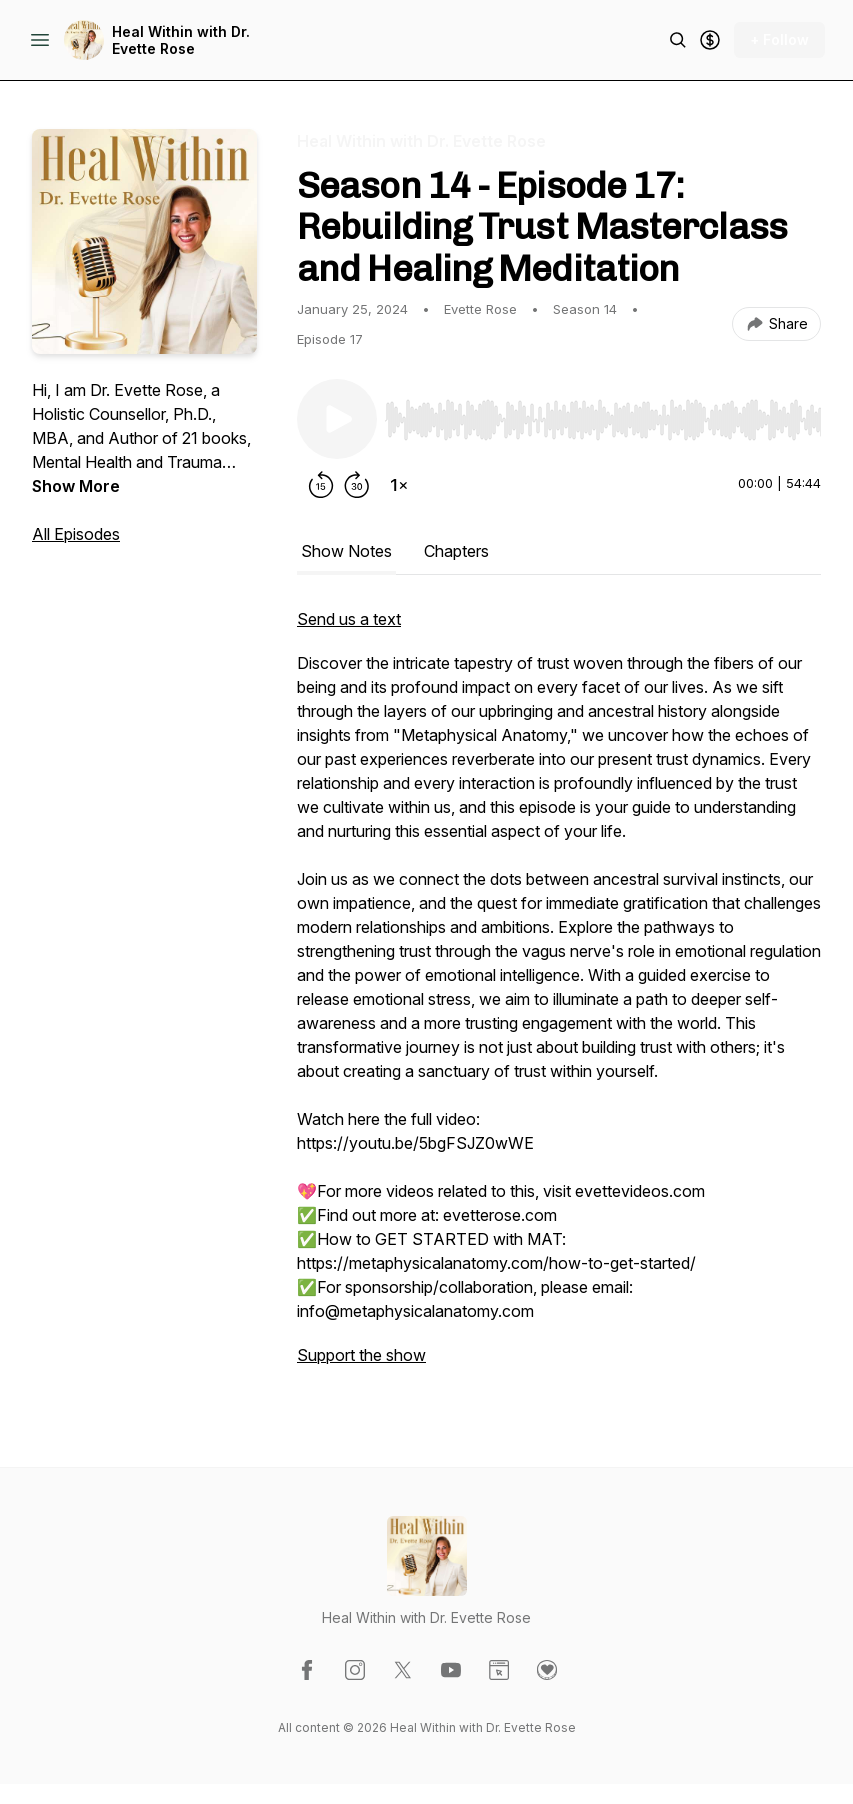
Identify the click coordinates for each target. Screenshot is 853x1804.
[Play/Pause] (337, 419)
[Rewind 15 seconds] (321, 485)
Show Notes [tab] (346, 551)
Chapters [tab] (456, 551)
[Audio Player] (603, 414)
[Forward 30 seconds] (357, 485)
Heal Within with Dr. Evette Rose (181, 40)
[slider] (603, 420)
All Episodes (76, 534)
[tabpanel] (559, 997)
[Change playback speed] (399, 485)
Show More (76, 486)
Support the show (361, 1355)
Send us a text (349, 619)
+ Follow (779, 39)
